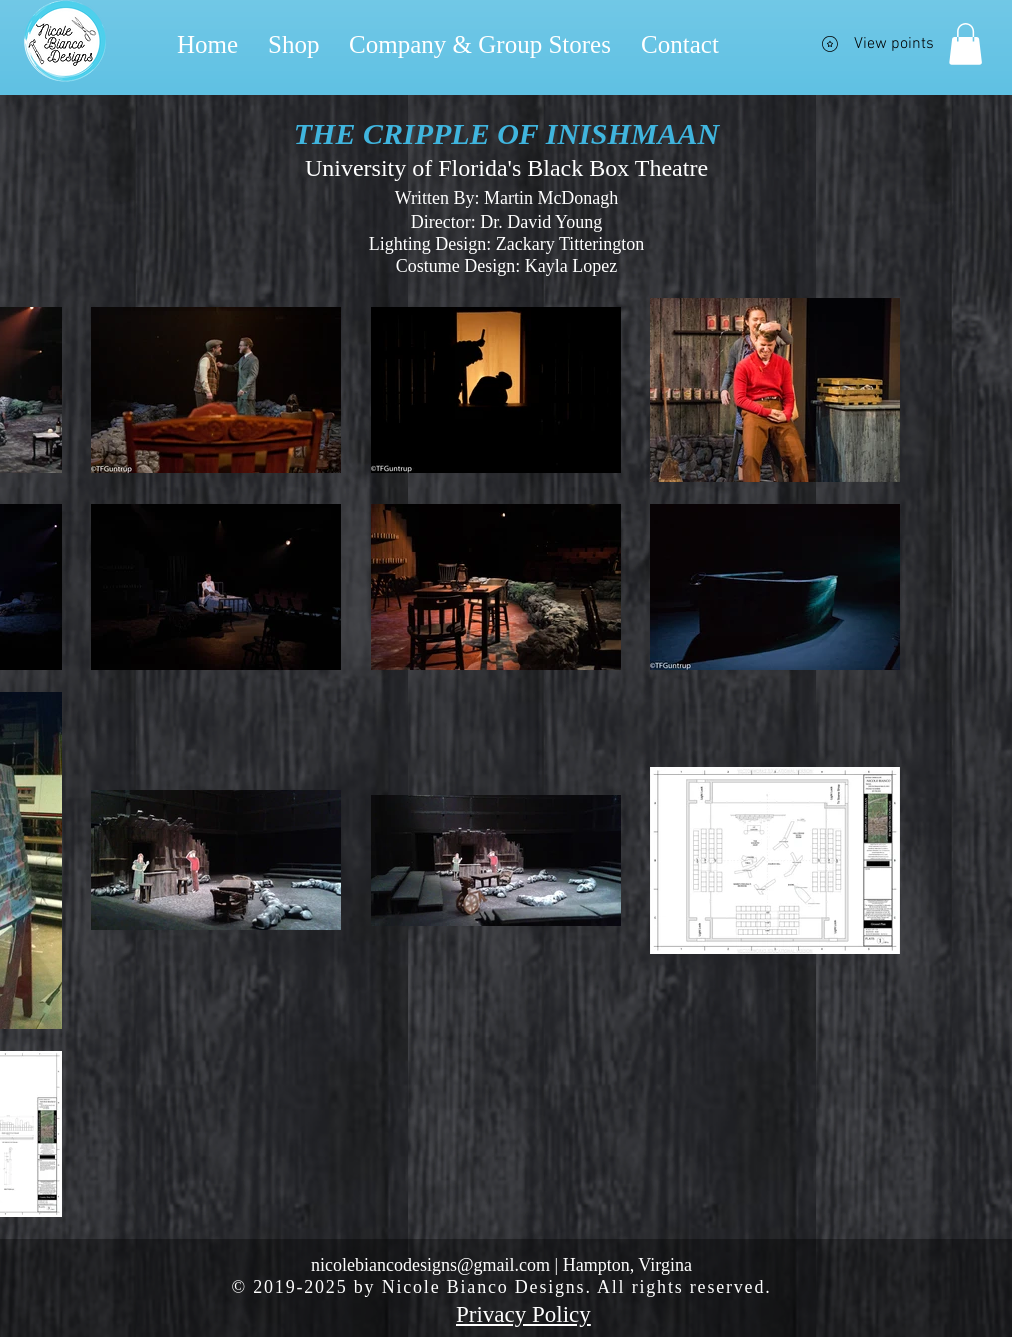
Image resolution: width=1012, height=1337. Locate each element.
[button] (965, 44)
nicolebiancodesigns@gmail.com (430, 1265)
